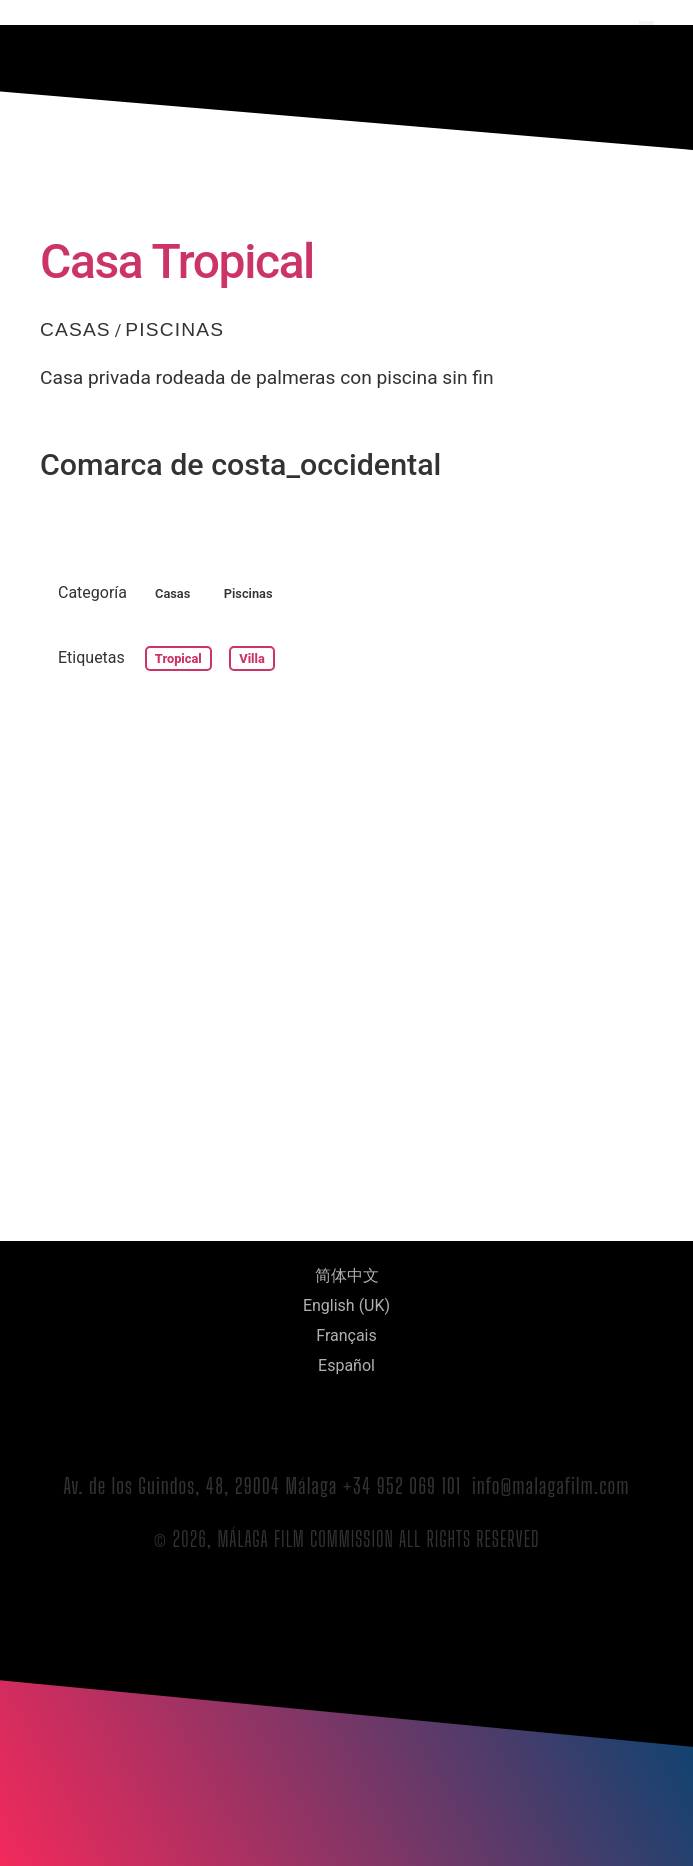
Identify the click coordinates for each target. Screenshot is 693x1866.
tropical (178, 658)
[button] (646, 28)
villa (252, 658)
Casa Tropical (177, 261)
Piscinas (174, 329)
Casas (75, 329)
